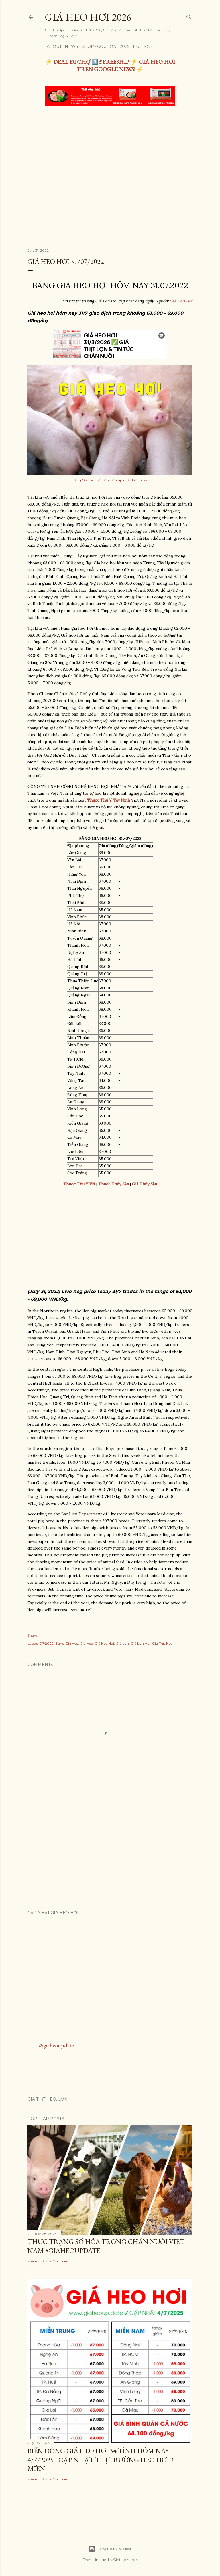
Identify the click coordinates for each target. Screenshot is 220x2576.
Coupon (105, 46)
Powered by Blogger (110, 2548)
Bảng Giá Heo (66, 1643)
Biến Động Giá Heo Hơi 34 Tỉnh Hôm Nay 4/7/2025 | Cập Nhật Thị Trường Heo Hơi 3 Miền (101, 2459)
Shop (85, 46)
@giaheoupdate (56, 2045)
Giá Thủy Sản (144, 1184)
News (69, 46)
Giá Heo (86, 1643)
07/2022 (47, 1643)
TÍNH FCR (140, 46)
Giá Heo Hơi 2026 (88, 17)
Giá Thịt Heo (162, 1643)
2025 (122, 46)
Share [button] (32, 1635)
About (52, 46)
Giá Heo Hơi (181, 301)
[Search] (189, 16)
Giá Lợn (122, 1643)
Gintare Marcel (125, 2559)
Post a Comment (55, 2261)
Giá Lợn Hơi (140, 1643)
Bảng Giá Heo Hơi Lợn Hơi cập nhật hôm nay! (110, 480)
